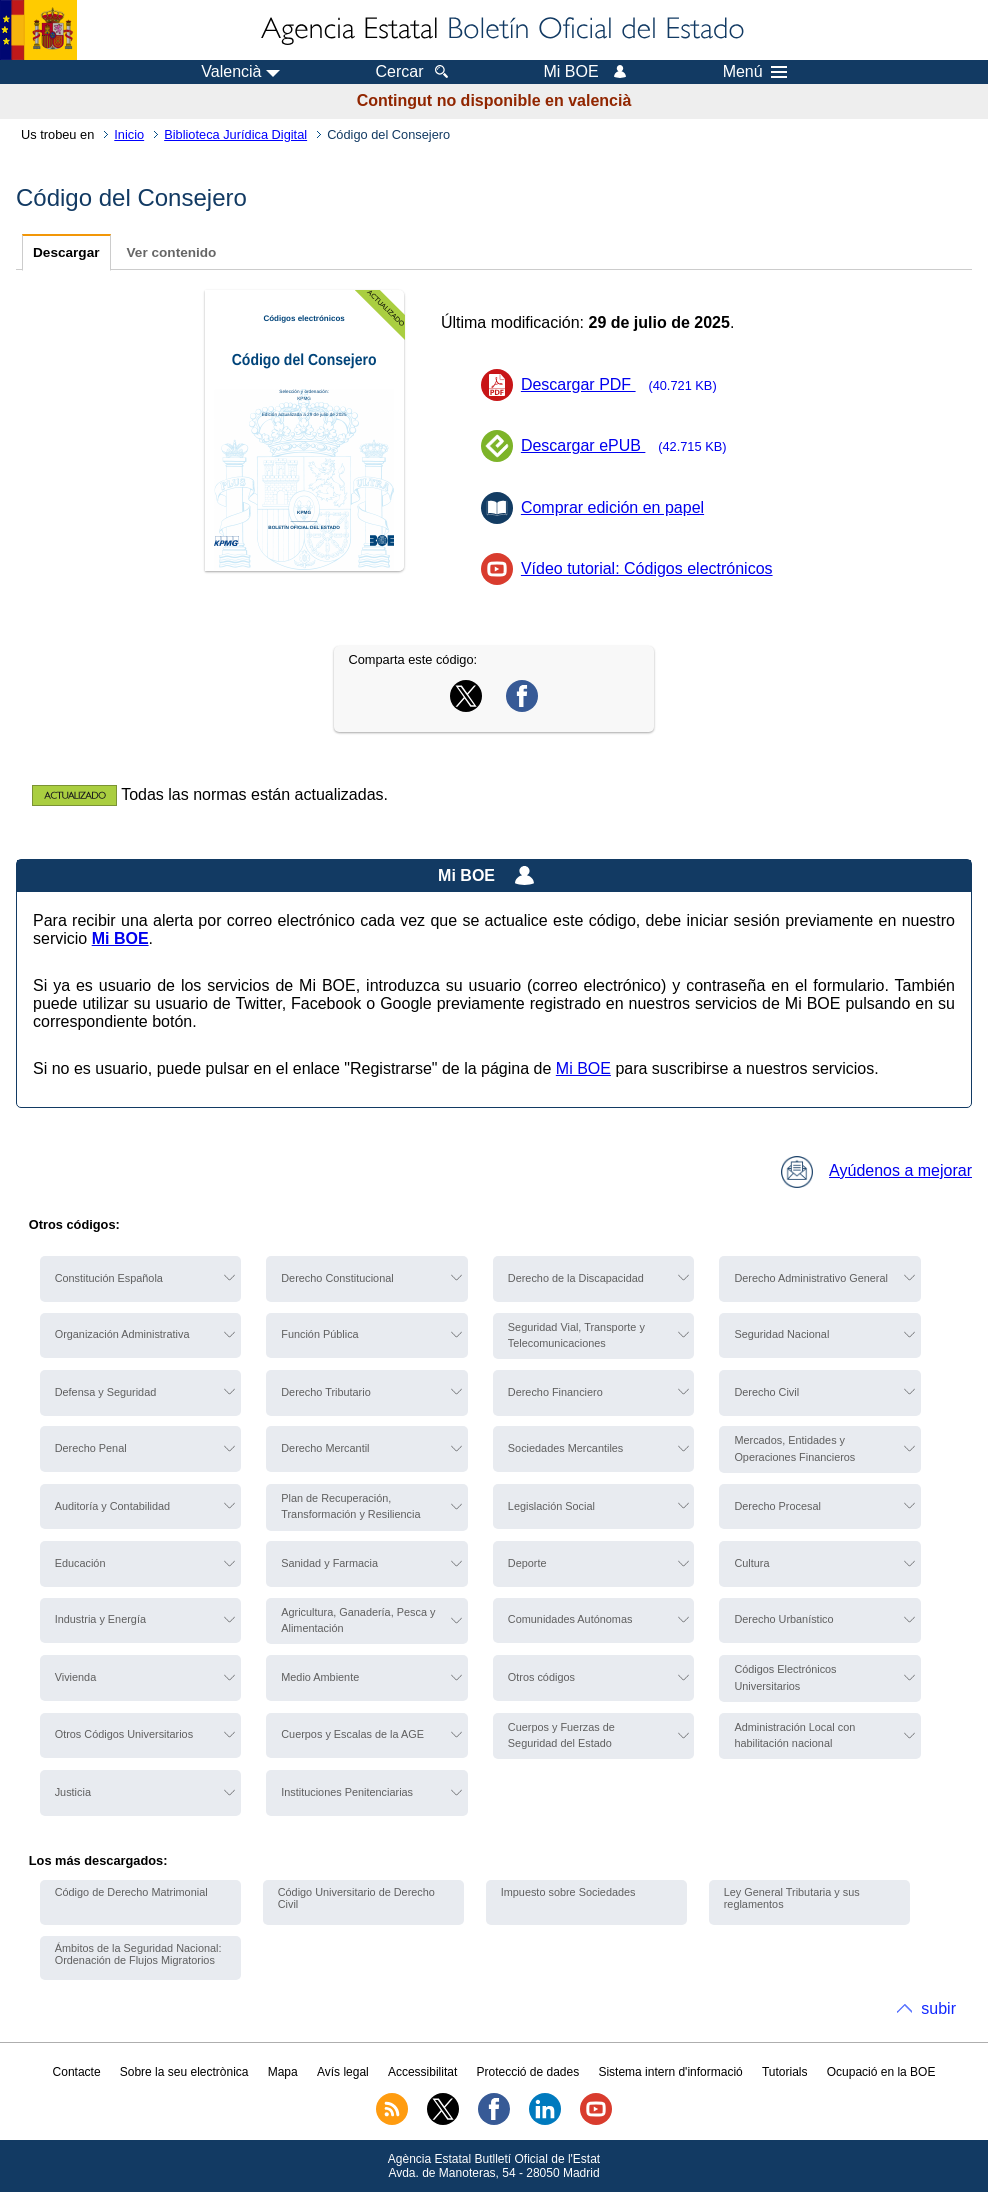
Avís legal (343, 2072)
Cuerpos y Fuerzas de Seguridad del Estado (561, 1735)
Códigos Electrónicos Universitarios (785, 1677)
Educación (80, 1563)
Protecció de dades (527, 2072)
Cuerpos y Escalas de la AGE (352, 1734)
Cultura (751, 1563)
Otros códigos (541, 1677)
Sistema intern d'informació (670, 2072)
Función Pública (319, 1334)
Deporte (527, 1563)
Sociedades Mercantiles (565, 1448)
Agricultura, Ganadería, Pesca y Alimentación (358, 1620)
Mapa (283, 2072)
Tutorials (785, 2072)
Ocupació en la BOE (881, 2072)
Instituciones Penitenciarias (347, 1792)
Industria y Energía (100, 1619)
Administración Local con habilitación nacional (794, 1735)
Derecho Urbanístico (783, 1619)
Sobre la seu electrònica (184, 2072)
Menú (755, 72)
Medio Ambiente (320, 1677)
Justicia (73, 1792)
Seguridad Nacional (781, 1334)
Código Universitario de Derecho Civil (356, 1898)
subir (938, 2008)
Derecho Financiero (555, 1392)
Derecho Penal (91, 1448)
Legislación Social (551, 1506)
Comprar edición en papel (612, 507)
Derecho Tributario (325, 1392)
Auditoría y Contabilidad (112, 1506)
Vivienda (76, 1677)
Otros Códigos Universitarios (124, 1734)
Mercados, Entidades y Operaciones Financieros (794, 1448)
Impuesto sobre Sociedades (568, 1892)
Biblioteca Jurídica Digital (235, 134)
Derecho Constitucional (337, 1278)
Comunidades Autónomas (570, 1619)
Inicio (129, 134)
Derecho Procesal (777, 1506)
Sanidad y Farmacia (329, 1563)
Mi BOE (583, 1068)
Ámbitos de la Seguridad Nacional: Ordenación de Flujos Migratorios (138, 1954)
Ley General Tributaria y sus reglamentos (792, 1898)
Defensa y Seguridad (106, 1392)
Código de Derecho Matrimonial (131, 1892)
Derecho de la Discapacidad (576, 1278)
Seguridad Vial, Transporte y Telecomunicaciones (576, 1335)
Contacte (77, 2072)
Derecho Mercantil (325, 1448)
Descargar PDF (625, 384)
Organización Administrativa (122, 1334)
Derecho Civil (766, 1392)
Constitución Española (109, 1278)
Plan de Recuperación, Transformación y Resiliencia (350, 1506)
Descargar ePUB (630, 445)
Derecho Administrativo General (811, 1278)
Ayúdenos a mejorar (876, 1170)
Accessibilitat (422, 2072)
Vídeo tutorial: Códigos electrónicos (647, 568)
